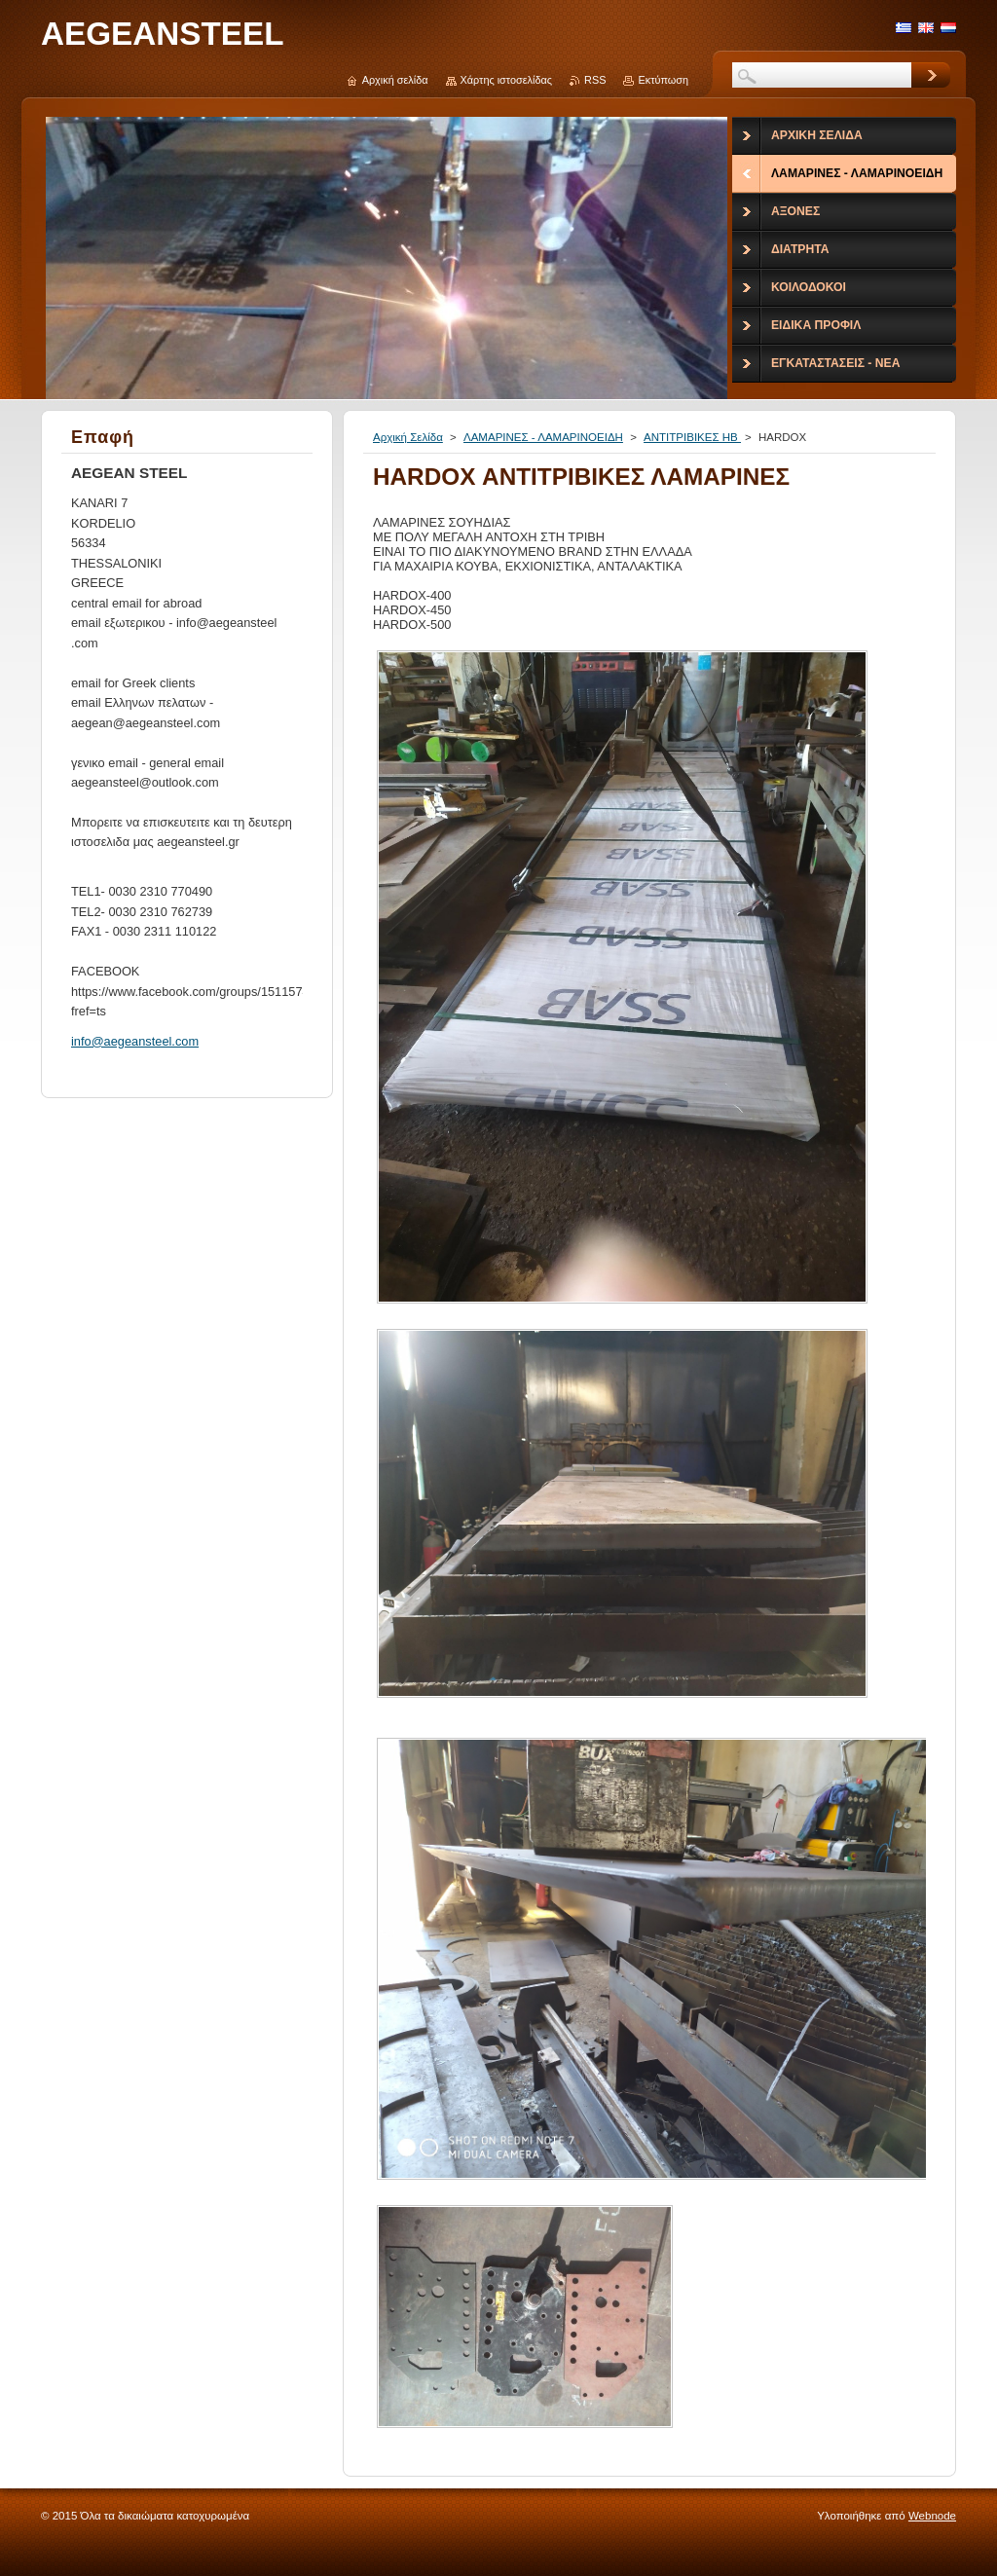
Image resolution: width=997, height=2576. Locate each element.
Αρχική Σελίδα (408, 437)
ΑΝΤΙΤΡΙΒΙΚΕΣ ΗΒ (692, 437)
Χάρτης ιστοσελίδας (507, 80)
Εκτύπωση (663, 80)
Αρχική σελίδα (395, 80)
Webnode (932, 2515)
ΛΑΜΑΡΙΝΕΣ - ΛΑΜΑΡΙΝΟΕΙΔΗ (543, 437)
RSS (595, 80)
